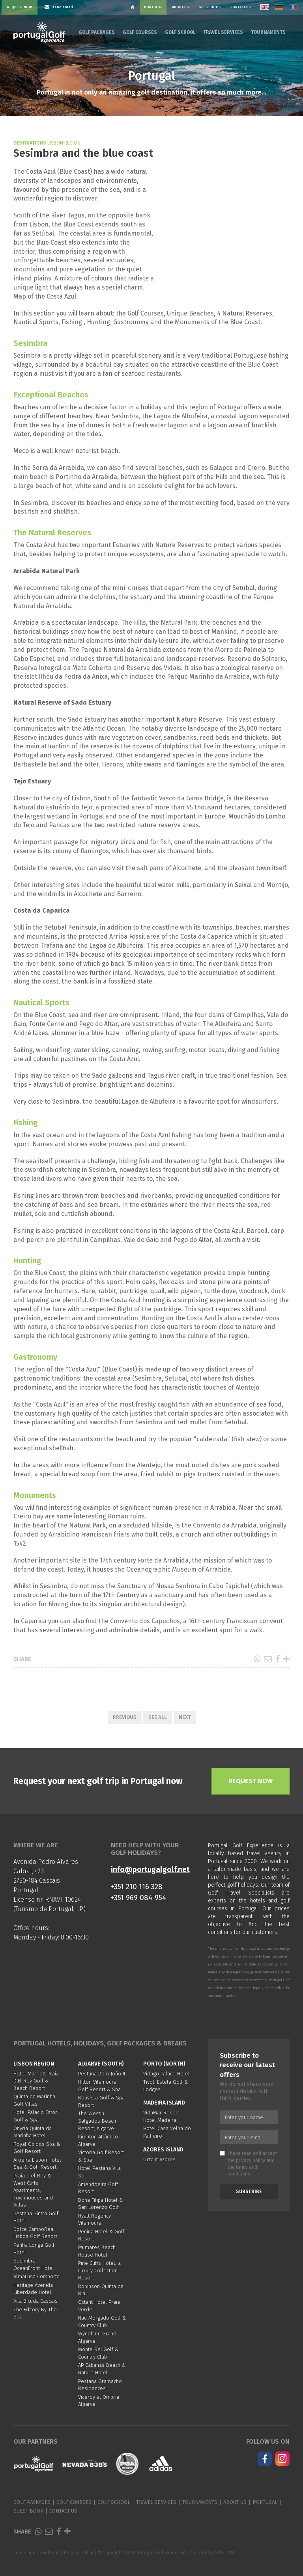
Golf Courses (140, 32)
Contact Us (240, 7)
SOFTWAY (225, 2553)
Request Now (19, 7)
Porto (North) (164, 2063)
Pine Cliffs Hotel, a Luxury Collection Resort (99, 2270)
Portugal (153, 7)
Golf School (180, 32)
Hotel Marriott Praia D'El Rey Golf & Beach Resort (36, 2081)
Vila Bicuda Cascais (35, 2301)
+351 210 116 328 (137, 1886)
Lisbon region (33, 2063)
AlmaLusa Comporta (36, 2276)
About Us (180, 7)
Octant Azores (159, 2159)
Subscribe (249, 2191)
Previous (125, 1717)
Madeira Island (164, 2102)
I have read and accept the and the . (248, 2163)
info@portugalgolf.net (150, 1869)
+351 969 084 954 (138, 1897)
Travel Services (223, 32)
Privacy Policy (78, 2553)
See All (157, 1717)
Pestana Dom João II (101, 2074)
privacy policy (250, 2160)
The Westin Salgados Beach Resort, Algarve (97, 2120)
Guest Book (209, 7)
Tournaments (268, 32)
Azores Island (163, 2149)
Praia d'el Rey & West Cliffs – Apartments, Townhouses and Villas (33, 2190)
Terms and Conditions (36, 2553)
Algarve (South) (101, 2063)
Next (185, 1717)
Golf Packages (97, 32)
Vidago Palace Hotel (166, 2074)
